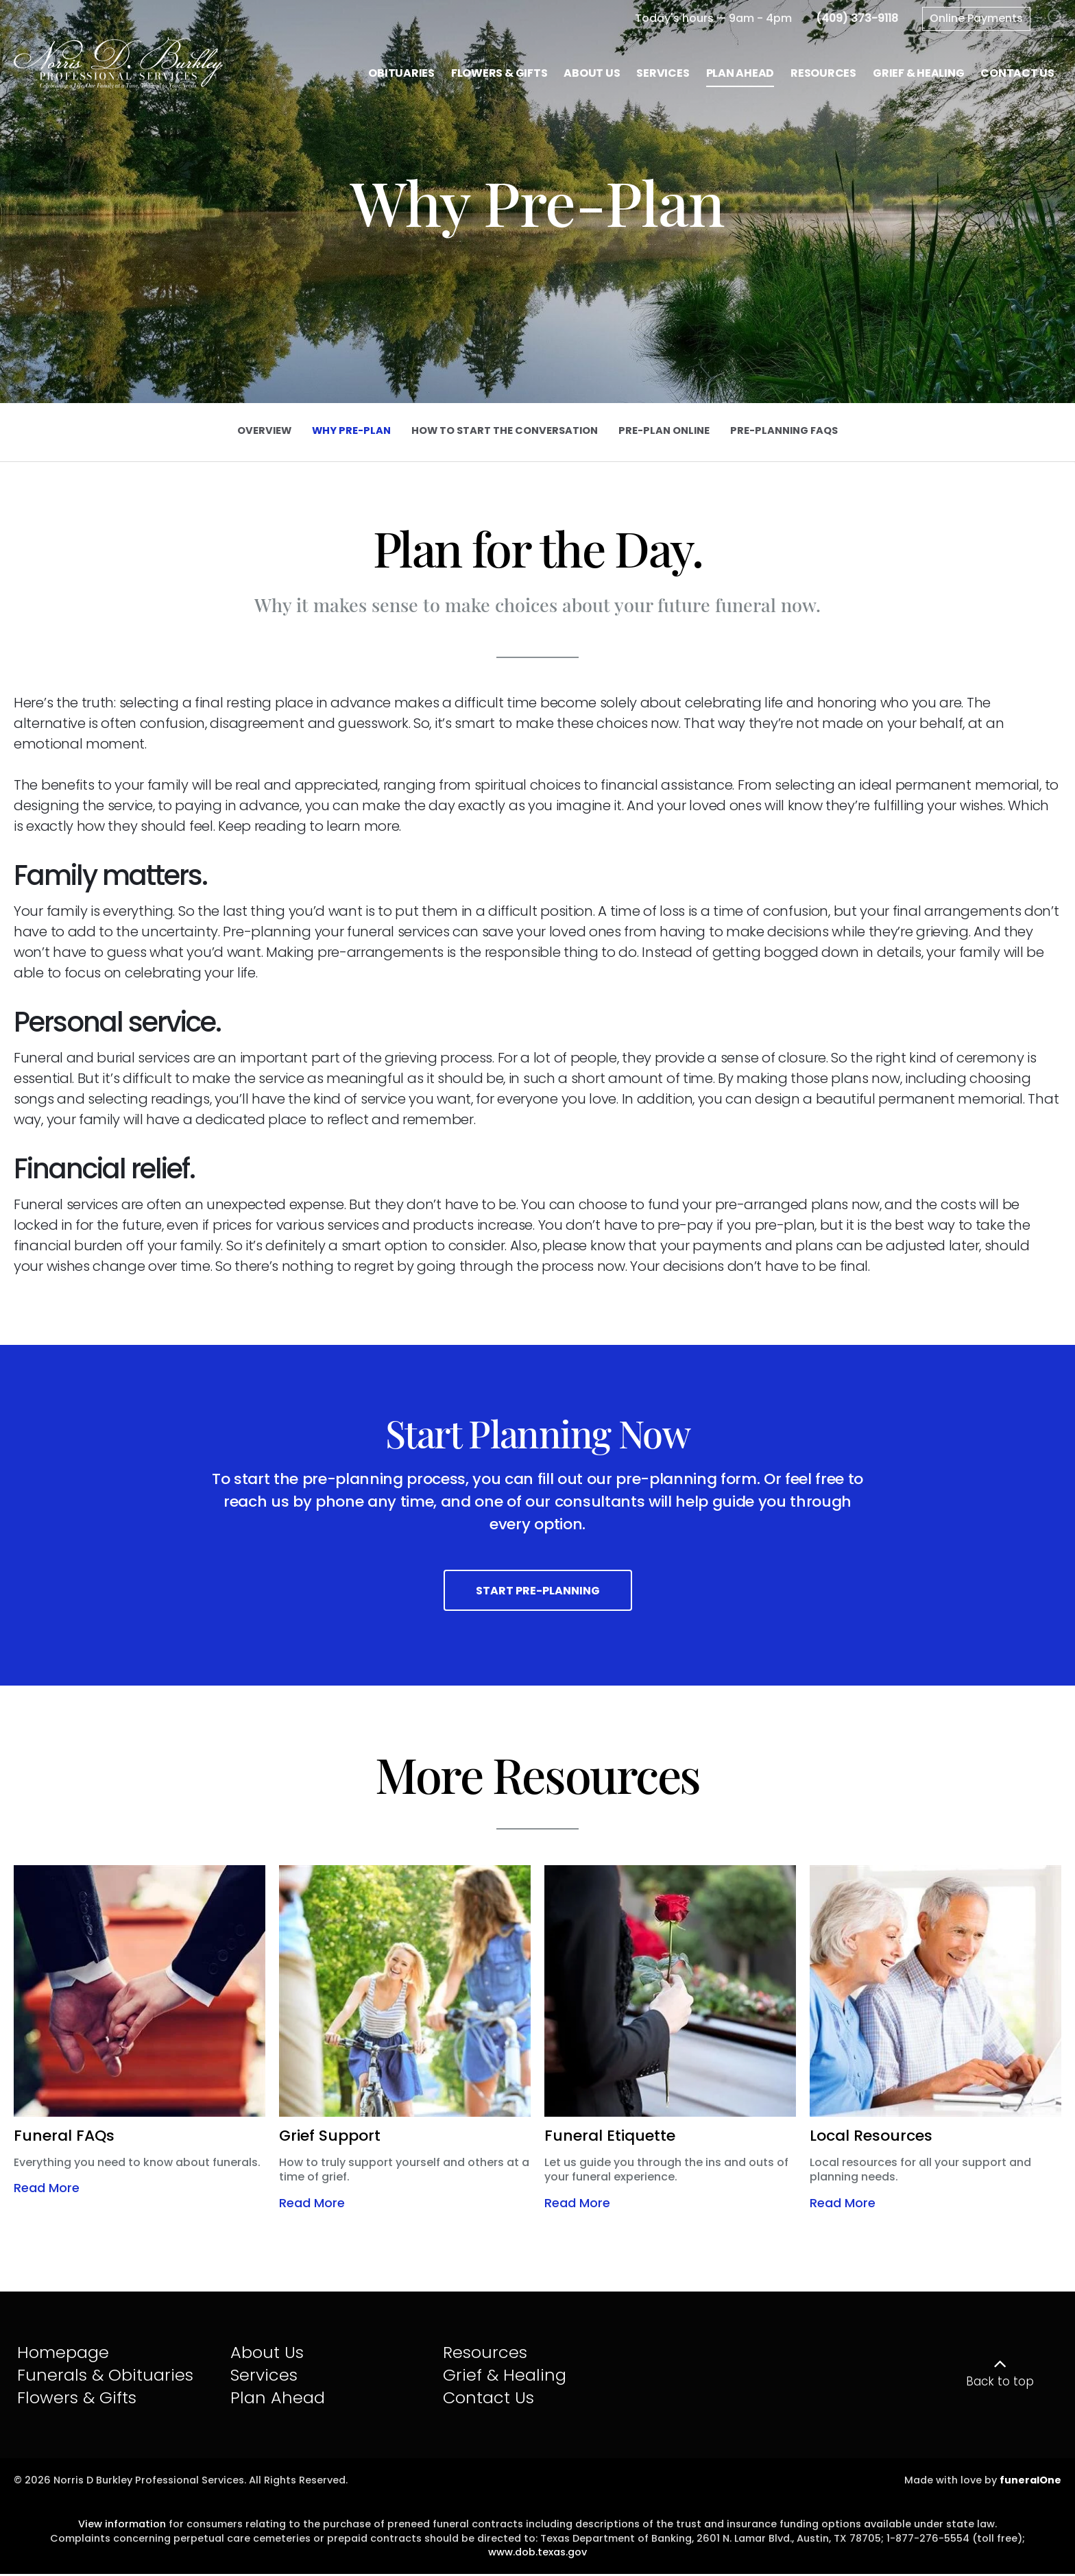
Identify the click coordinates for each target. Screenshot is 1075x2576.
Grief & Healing (504, 2377)
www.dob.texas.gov (537, 2554)
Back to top (1000, 2383)
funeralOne (1030, 2482)
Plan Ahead (277, 2398)
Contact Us (488, 2398)
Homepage (63, 2354)
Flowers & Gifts (76, 2398)
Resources (485, 2354)
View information (122, 2526)
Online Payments (976, 18)
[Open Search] (1056, 19)
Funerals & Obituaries (105, 2377)
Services (264, 2377)
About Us (267, 2354)
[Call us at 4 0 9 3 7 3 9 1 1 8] (857, 18)
